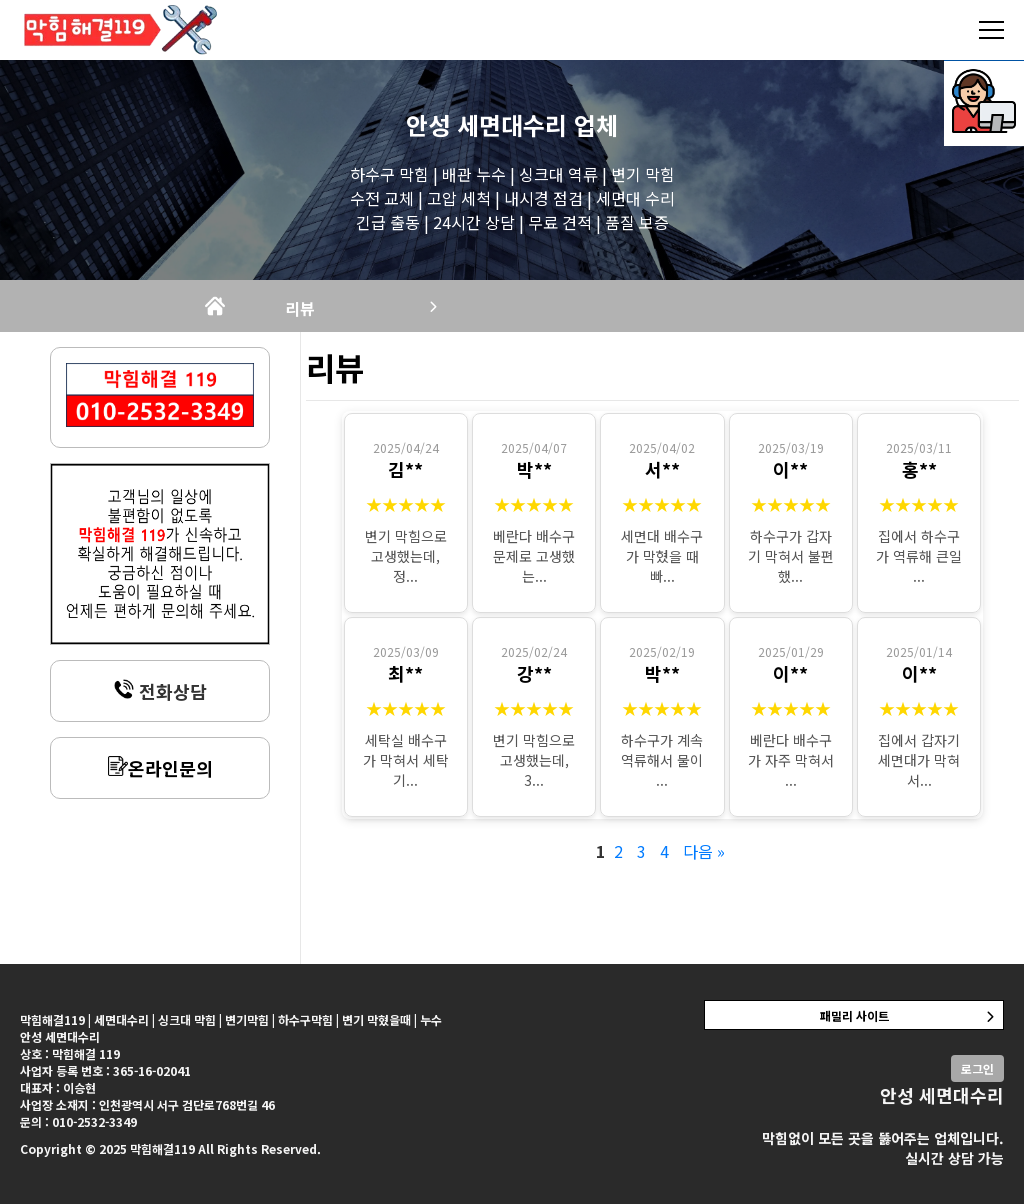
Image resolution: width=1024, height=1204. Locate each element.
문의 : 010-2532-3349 (78, 1121)
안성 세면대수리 (486, 124)
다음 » (704, 851)
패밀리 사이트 (854, 1015)
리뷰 (300, 308)
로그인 (977, 1068)
